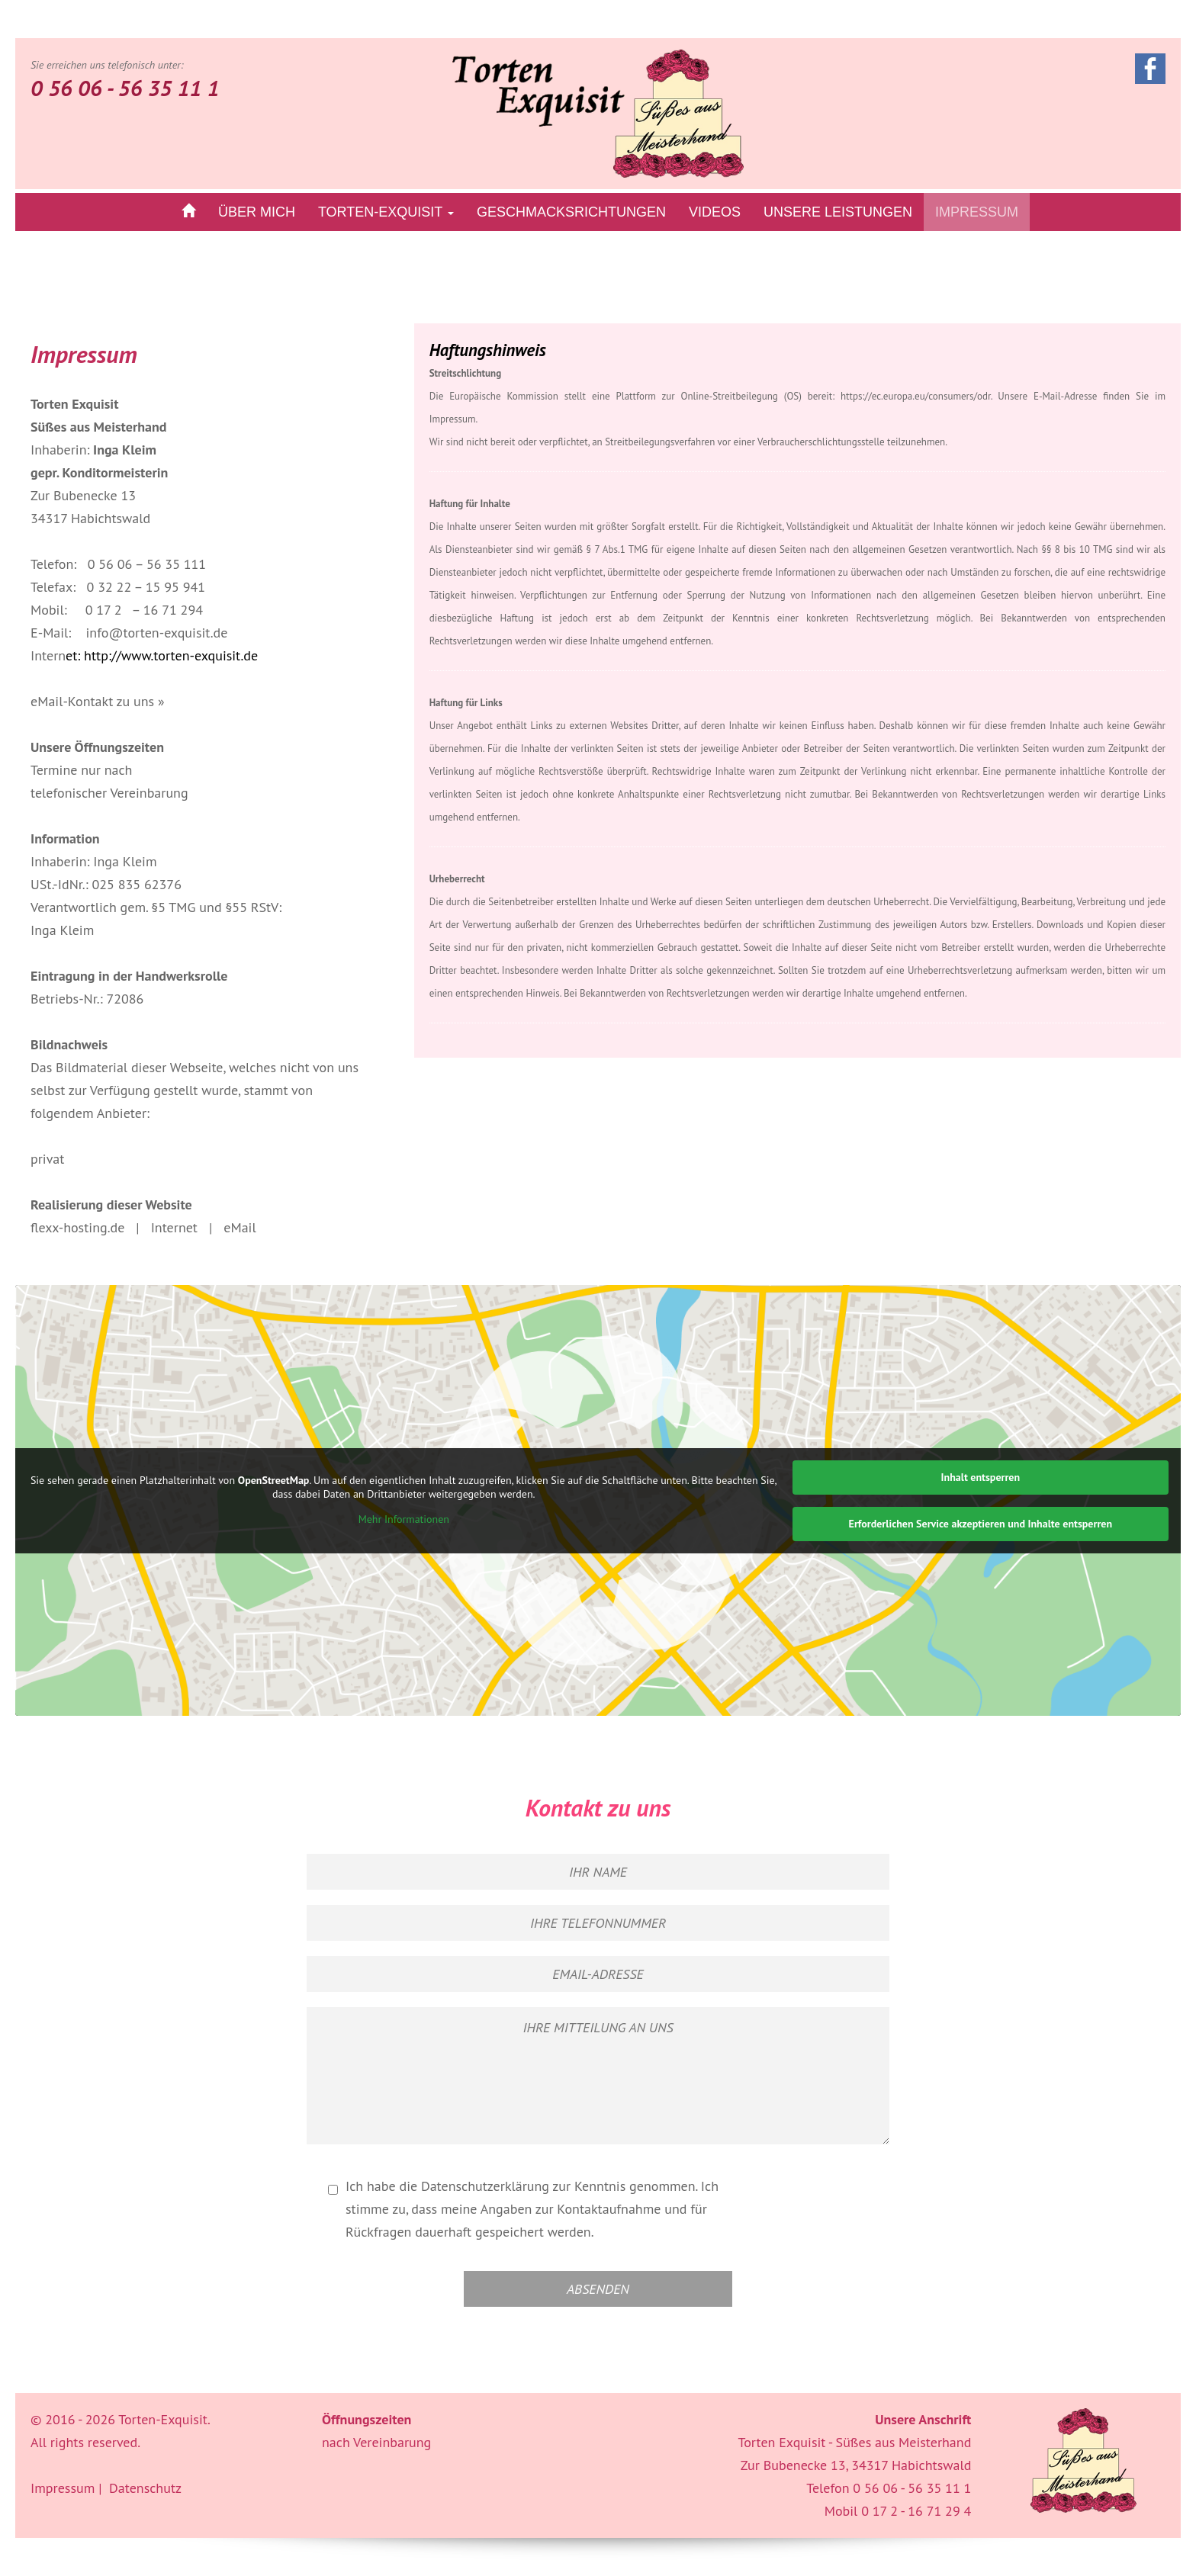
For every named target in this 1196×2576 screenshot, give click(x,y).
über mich (256, 212)
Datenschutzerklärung (485, 2186)
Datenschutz (145, 2488)
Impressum (976, 212)
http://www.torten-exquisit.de (171, 655)
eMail (239, 1227)
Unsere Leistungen (838, 212)
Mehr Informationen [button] (403, 1520)
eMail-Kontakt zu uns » (98, 701)
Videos (715, 212)
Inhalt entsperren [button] (981, 1477)
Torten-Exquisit (386, 212)
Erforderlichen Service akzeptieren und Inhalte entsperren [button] (980, 1524)
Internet (174, 1227)
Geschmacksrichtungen (571, 212)
